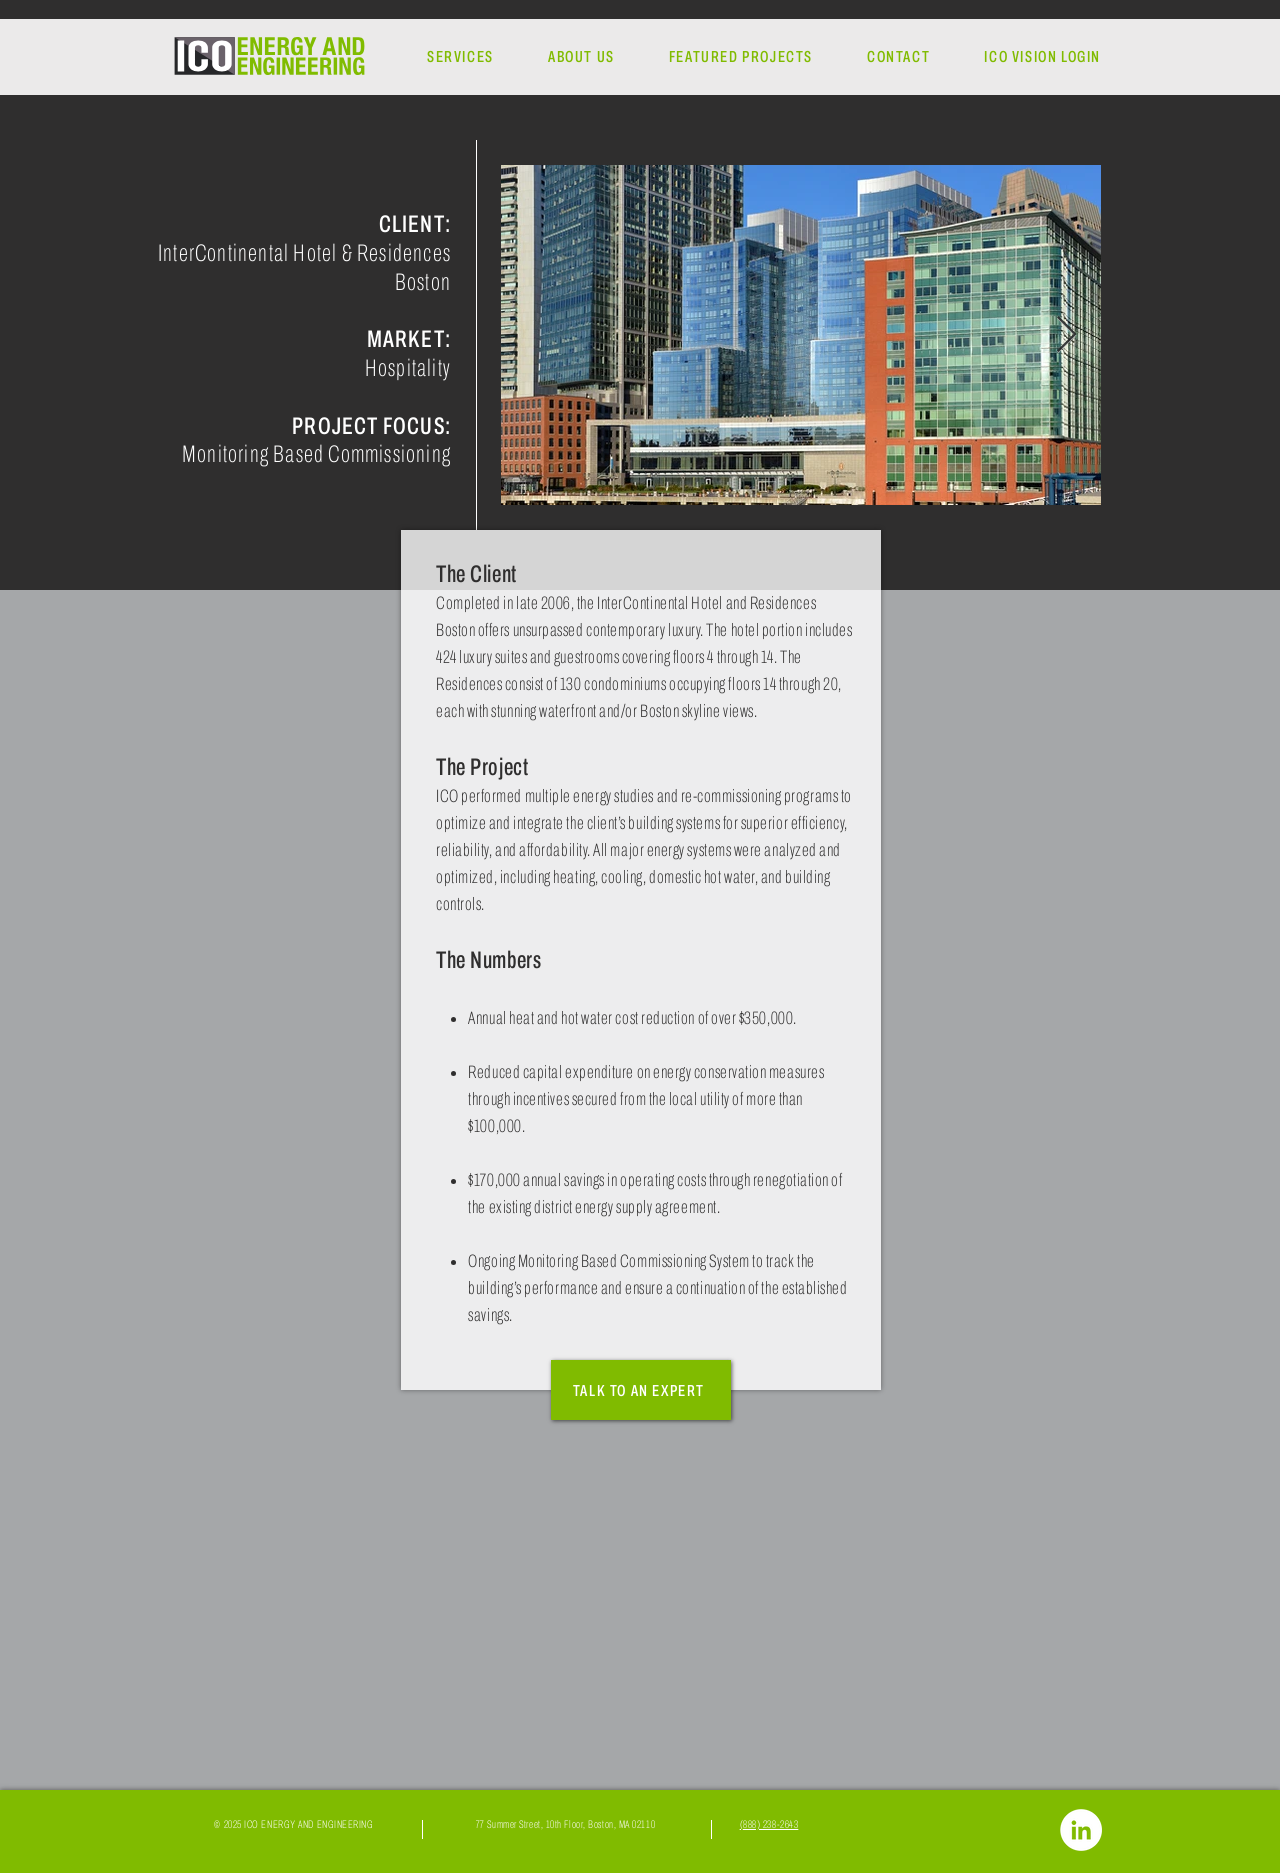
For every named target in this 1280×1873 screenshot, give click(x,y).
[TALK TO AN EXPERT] (641, 1390)
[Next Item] (1066, 335)
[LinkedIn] (1081, 1830)
